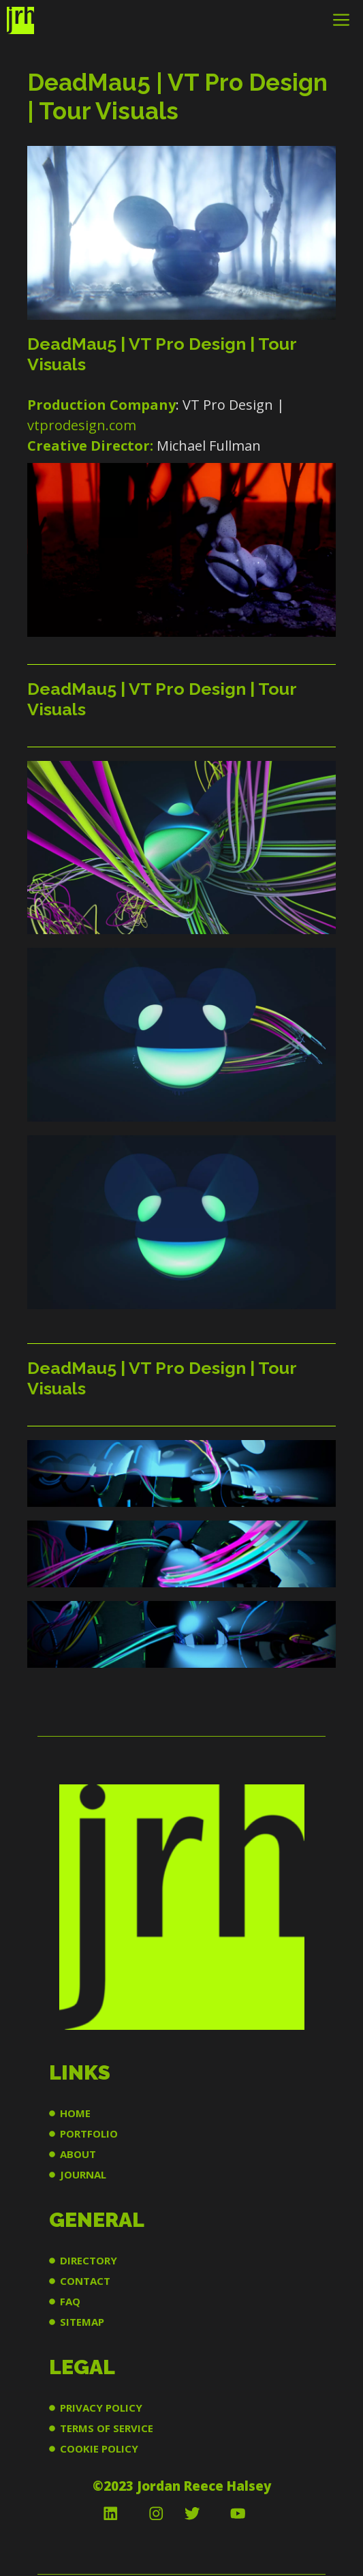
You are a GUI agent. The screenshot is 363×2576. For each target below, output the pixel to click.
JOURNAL (83, 2174)
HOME (75, 2113)
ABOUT (78, 2154)
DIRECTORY (88, 2260)
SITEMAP (82, 2321)
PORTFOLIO (89, 2133)
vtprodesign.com (81, 425)
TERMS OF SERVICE (106, 2428)
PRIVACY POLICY (101, 2407)
